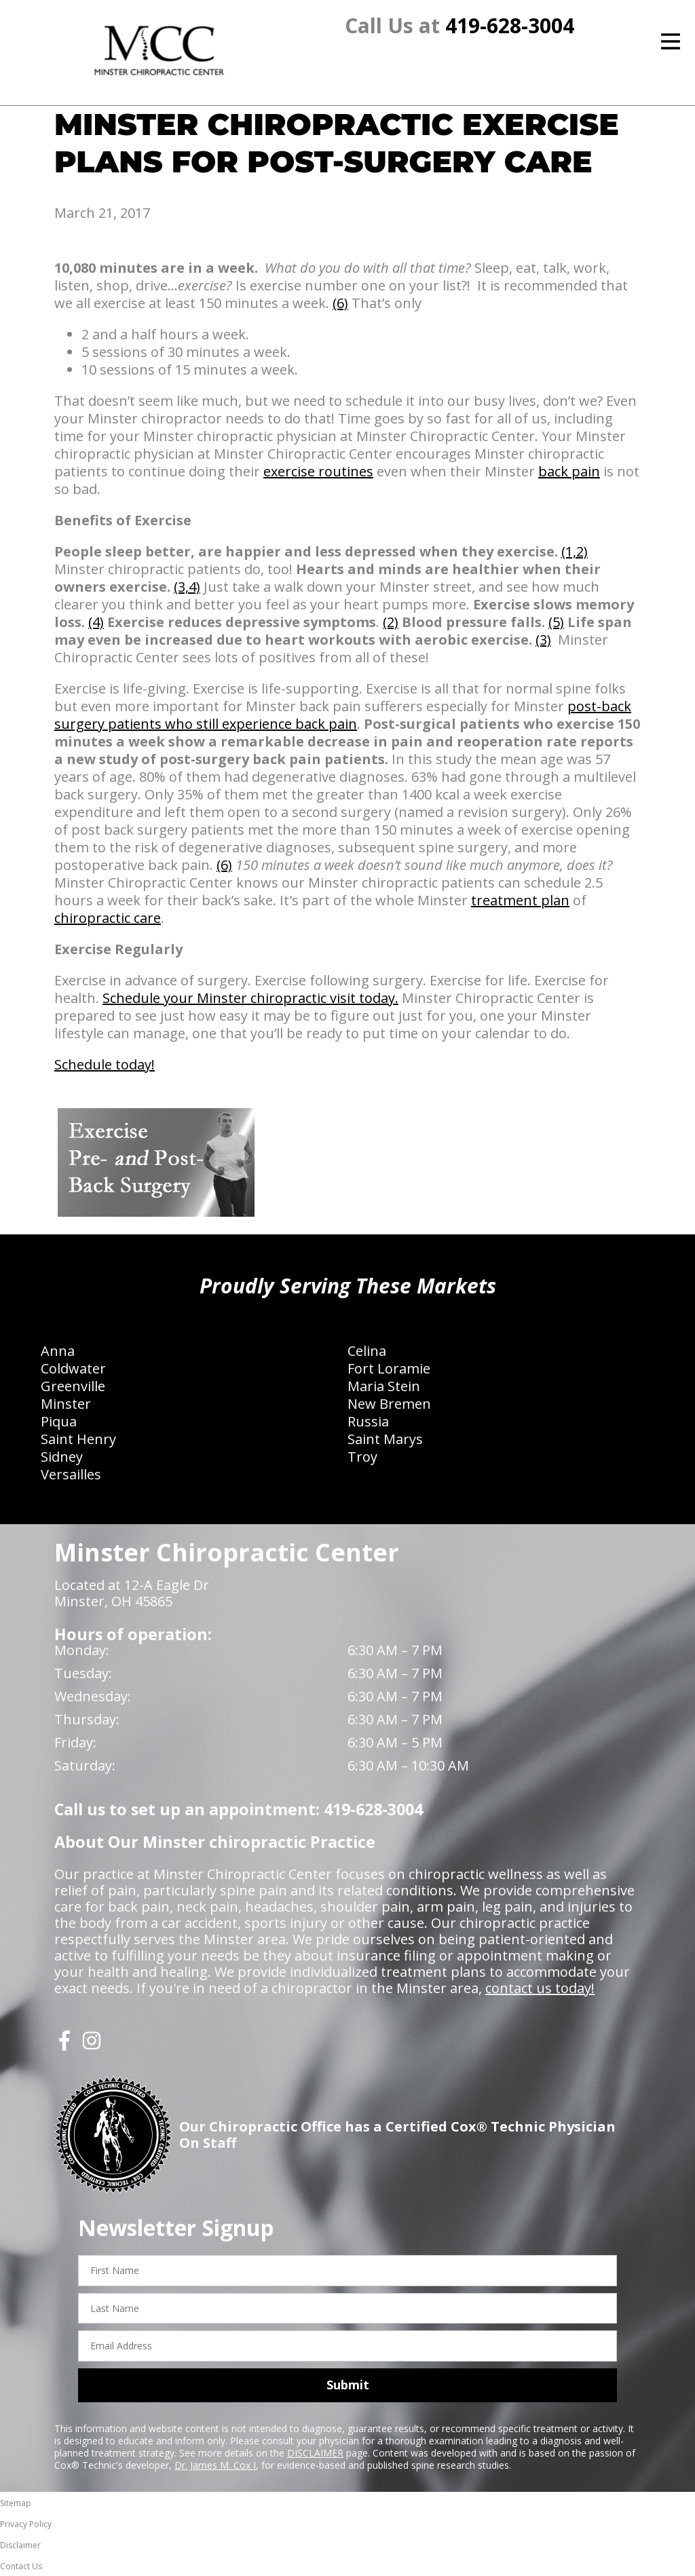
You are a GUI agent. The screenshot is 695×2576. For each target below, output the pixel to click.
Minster (66, 1404)
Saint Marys (385, 1439)
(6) (340, 303)
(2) (390, 622)
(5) (556, 622)
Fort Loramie (389, 1368)
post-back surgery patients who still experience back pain (342, 715)
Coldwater (73, 1368)
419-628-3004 (509, 25)
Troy (362, 1456)
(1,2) (574, 551)
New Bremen (389, 1404)
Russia (368, 1421)
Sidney (62, 1456)
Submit (347, 2384)
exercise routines (318, 471)
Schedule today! (104, 1064)
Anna (58, 1351)
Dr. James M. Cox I (215, 2465)
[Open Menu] (670, 41)
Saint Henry (78, 1439)
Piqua (59, 1421)
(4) (96, 622)
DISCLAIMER (315, 2452)
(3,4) (187, 586)
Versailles (71, 1474)
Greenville (73, 1386)
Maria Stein (384, 1386)
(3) (543, 639)
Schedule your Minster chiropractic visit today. (250, 998)
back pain (569, 471)
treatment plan (520, 900)
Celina (367, 1351)
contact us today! (540, 1988)
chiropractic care (107, 918)
